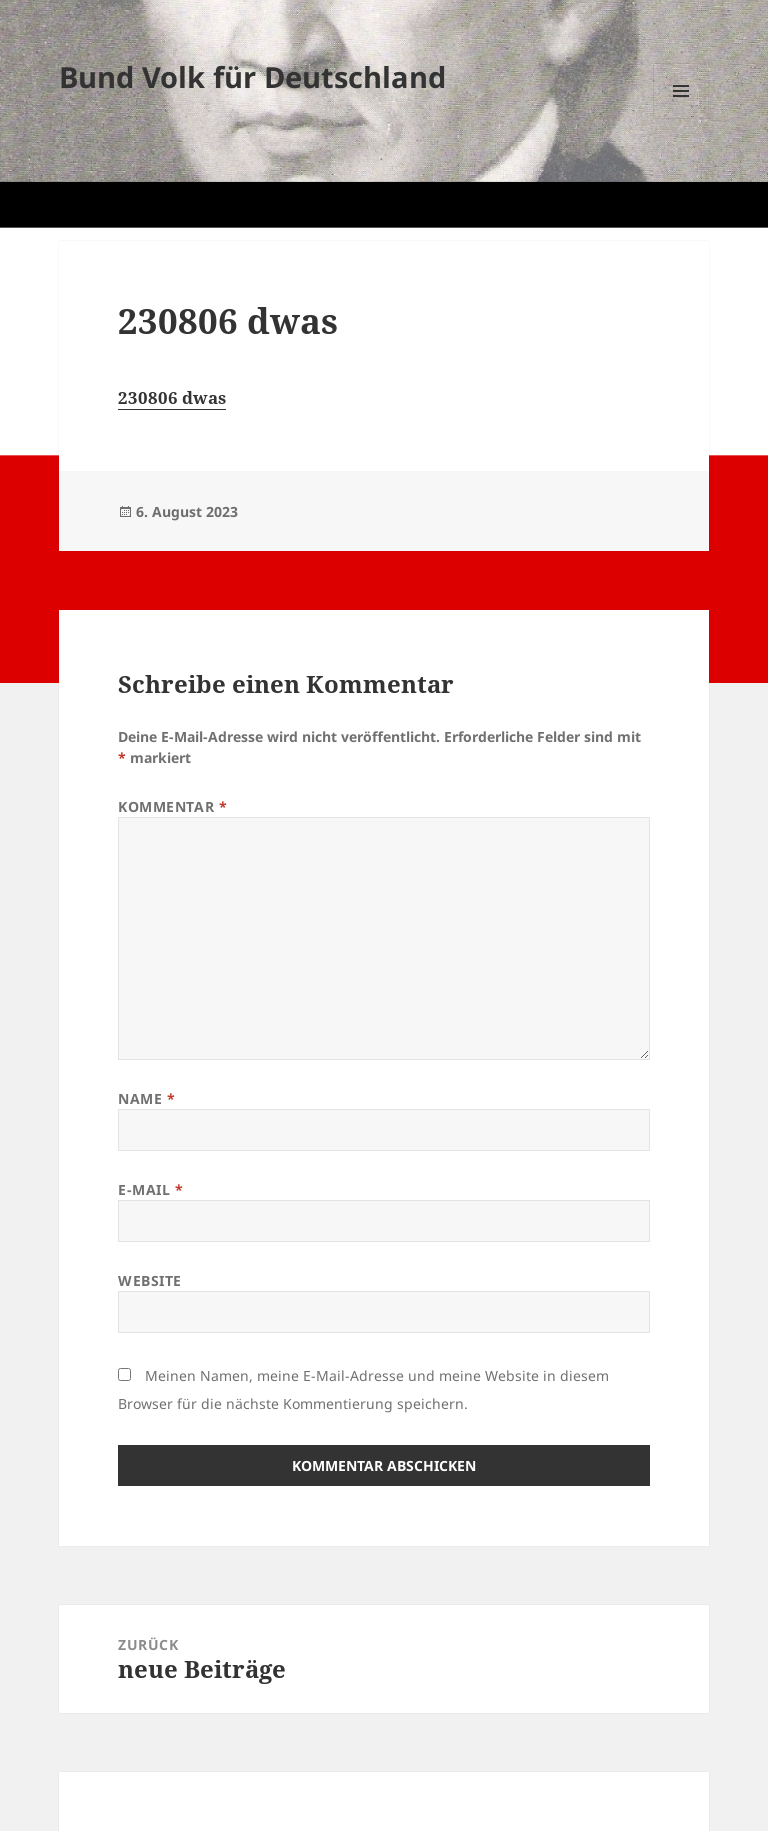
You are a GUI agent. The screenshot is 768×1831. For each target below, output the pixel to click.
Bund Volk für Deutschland (252, 76)
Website (150, 1280)
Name (146, 1098)
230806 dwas (172, 397)
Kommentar (172, 806)
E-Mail (150, 1189)
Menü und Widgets (681, 118)
